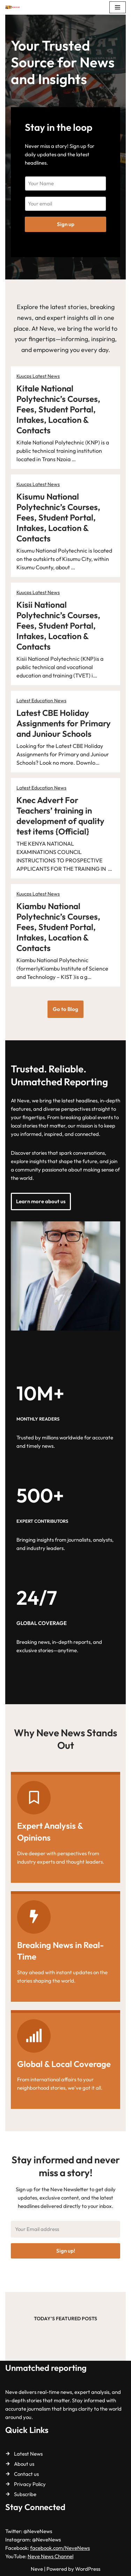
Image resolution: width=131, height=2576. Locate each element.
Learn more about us (41, 1201)
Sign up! (65, 2250)
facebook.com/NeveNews (60, 2548)
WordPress (87, 2569)
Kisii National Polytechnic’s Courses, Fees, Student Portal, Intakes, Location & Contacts (58, 625)
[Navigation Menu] (117, 7)
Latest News (28, 2453)
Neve (37, 2569)
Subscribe (25, 2494)
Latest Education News (41, 700)
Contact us (26, 2474)
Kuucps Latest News (38, 376)
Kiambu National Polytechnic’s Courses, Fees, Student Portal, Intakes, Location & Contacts (58, 927)
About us (24, 2464)
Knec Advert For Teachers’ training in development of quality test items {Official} (60, 816)
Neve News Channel (50, 2556)
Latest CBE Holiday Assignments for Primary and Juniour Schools (63, 723)
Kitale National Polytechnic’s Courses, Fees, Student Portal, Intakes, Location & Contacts (58, 409)
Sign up (65, 224)
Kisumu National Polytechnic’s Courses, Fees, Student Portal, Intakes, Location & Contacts (58, 517)
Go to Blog (65, 1009)
